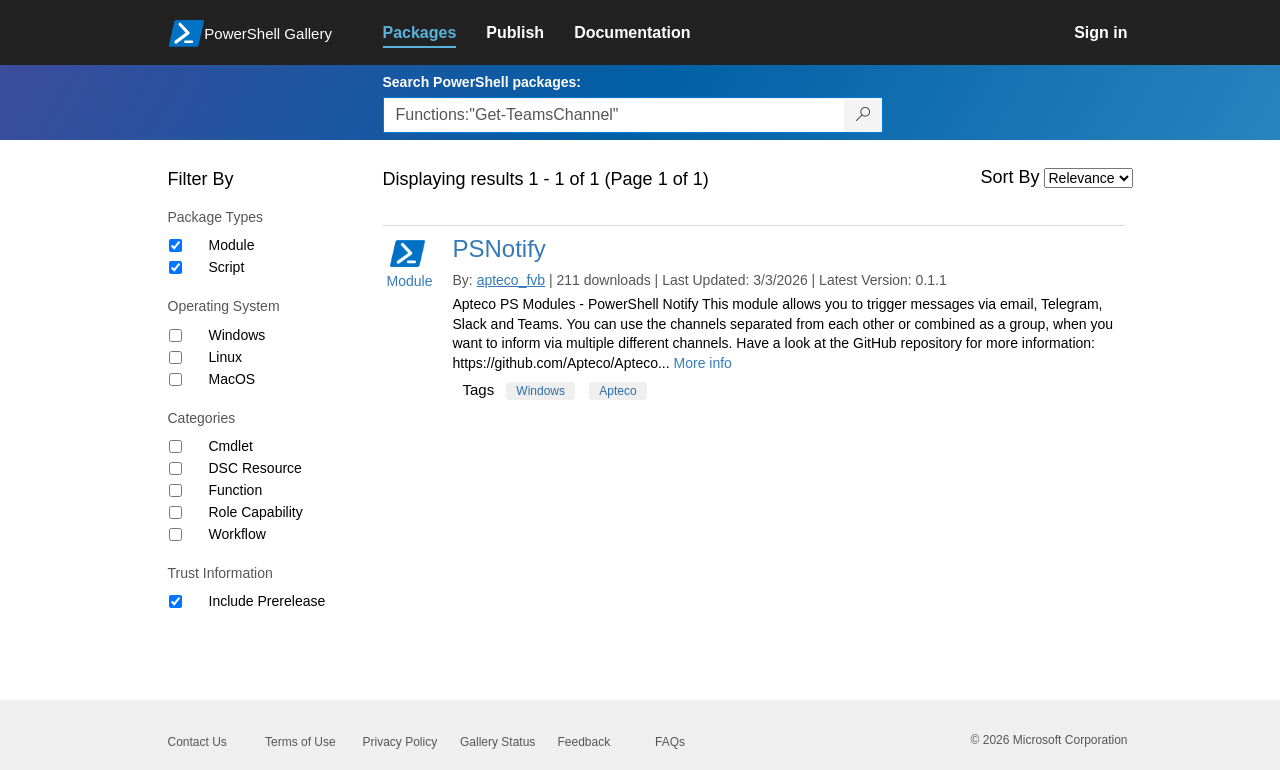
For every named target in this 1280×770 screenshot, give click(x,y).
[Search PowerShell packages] (863, 115)
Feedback (584, 742)
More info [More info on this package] (703, 363)
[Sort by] (1088, 178)
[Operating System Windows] (175, 335)
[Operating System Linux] (175, 357)
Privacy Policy (400, 742)
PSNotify (499, 248)
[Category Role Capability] (175, 512)
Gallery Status (497, 742)
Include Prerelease (267, 601)
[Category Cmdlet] (175, 446)
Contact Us (197, 742)
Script (227, 267)
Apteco (617, 391)
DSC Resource (255, 468)
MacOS (232, 379)
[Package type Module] (175, 245)
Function (236, 490)
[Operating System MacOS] (175, 379)
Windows (237, 335)
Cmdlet (231, 446)
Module (232, 245)
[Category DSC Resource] (175, 468)
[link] (435, 33)
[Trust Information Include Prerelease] (175, 601)
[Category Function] (175, 490)
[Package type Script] (175, 267)
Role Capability (256, 512)
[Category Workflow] (175, 534)
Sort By (1010, 177)
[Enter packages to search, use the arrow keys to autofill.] (614, 115)
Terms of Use (300, 742)
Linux (225, 357)
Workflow (237, 534)
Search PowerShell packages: (482, 82)
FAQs (670, 742)
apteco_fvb (511, 280)
